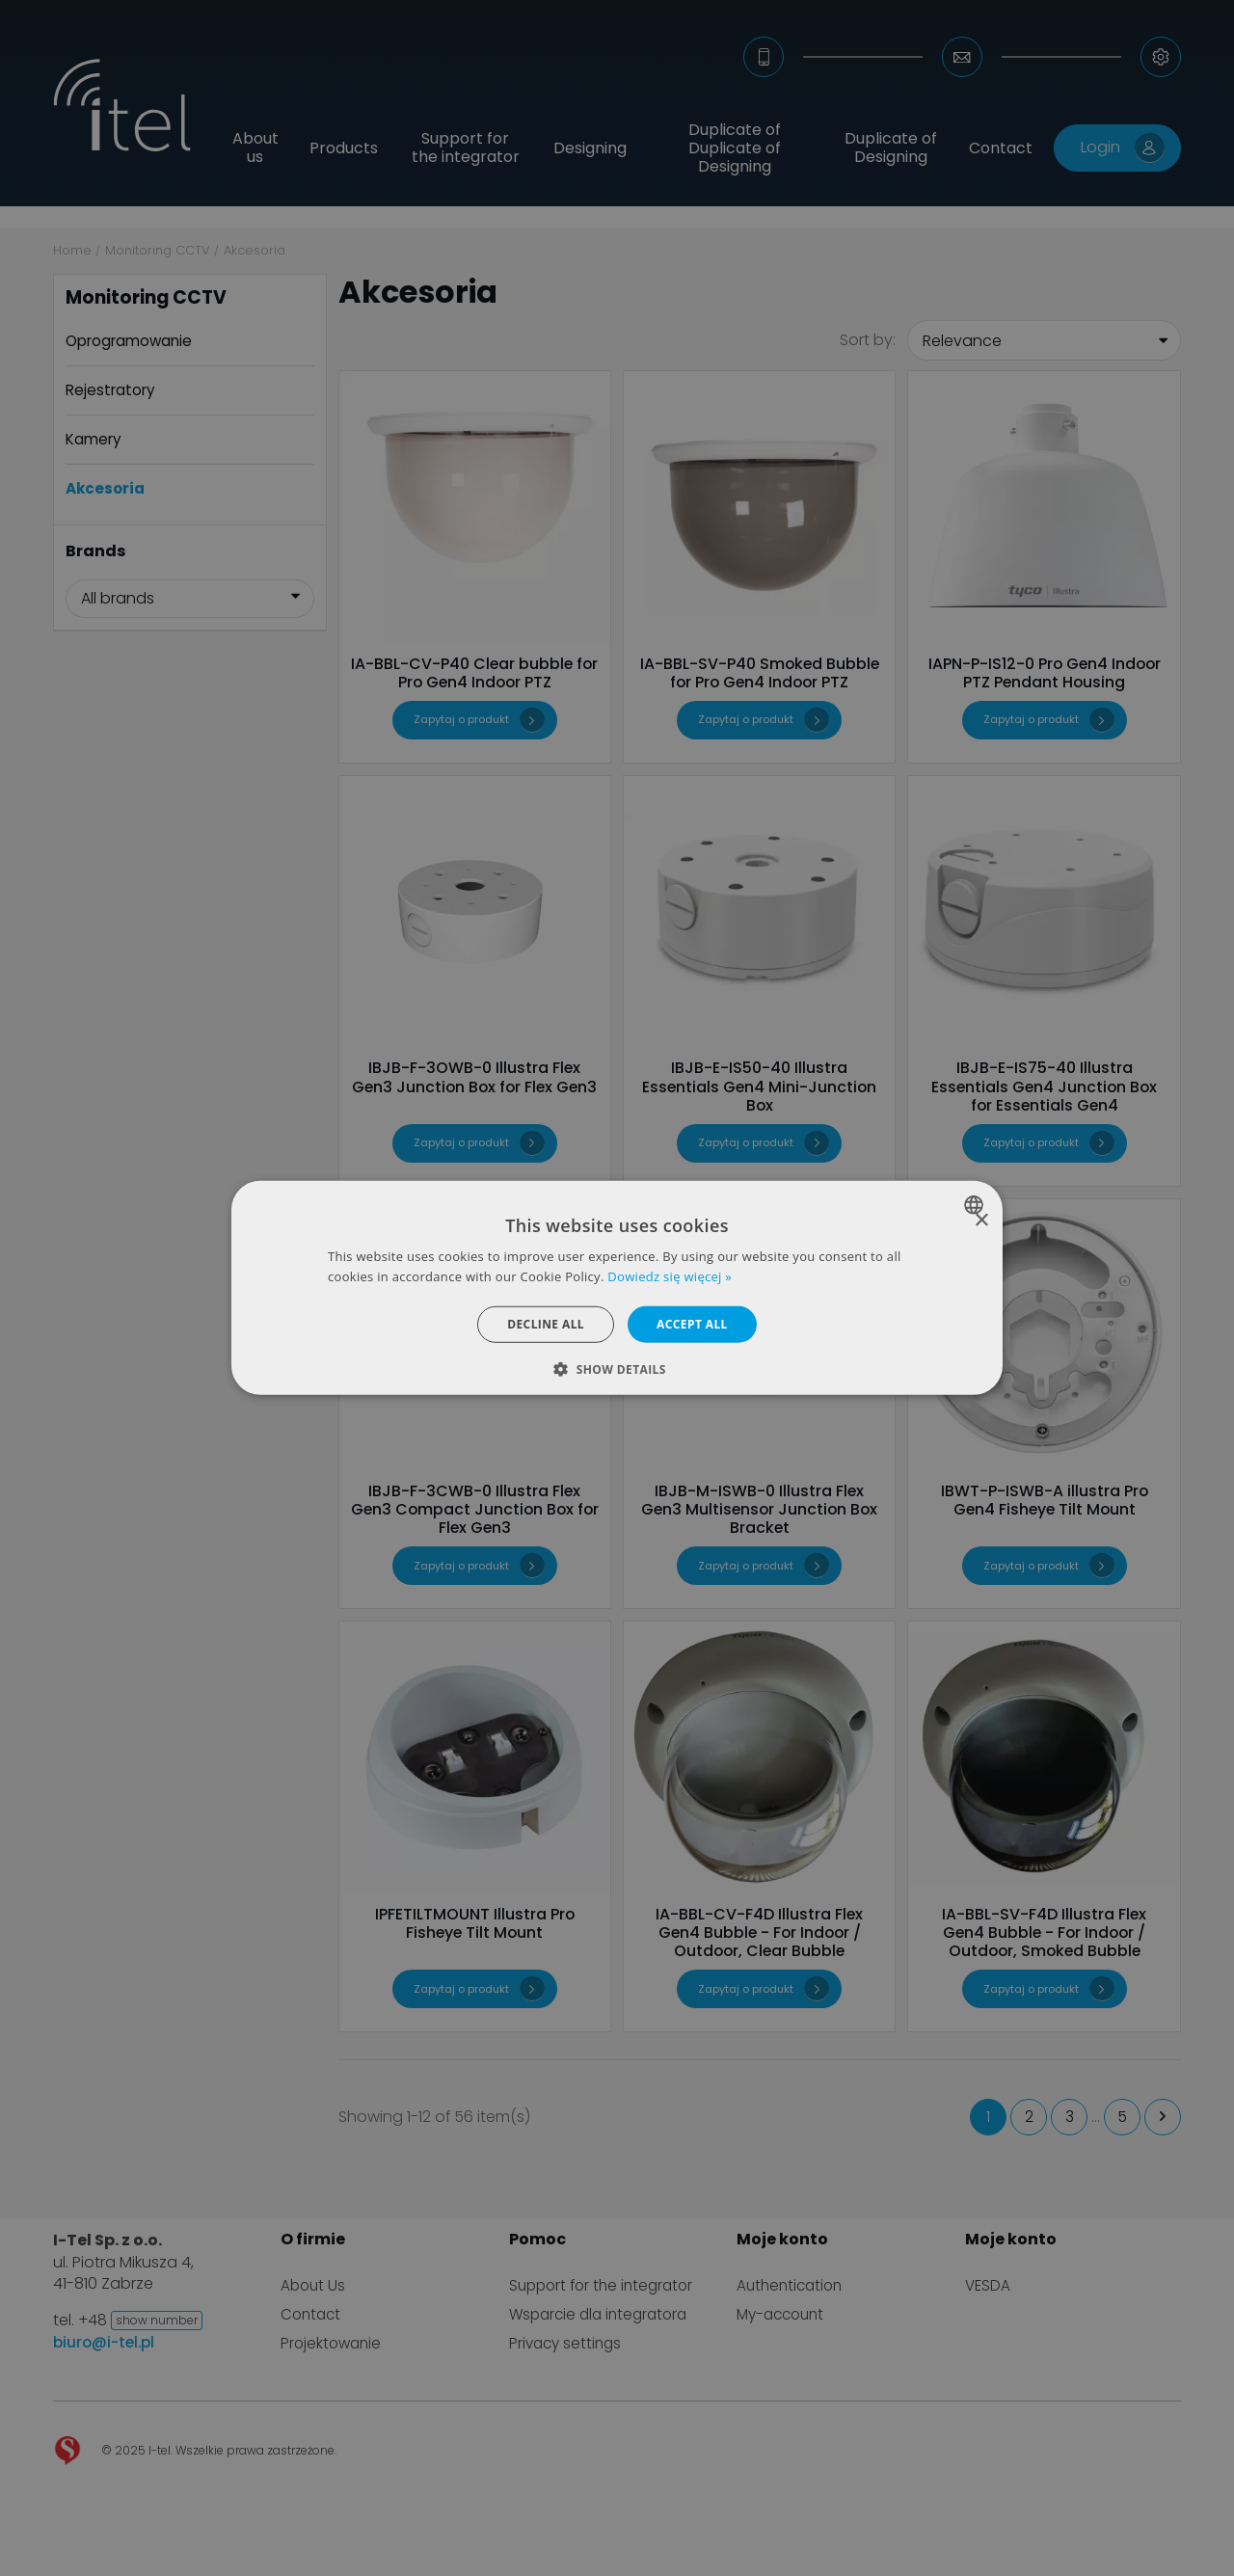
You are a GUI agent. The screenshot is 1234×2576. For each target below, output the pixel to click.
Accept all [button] (692, 1324)
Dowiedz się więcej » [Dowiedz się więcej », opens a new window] (669, 1276)
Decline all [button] (545, 1324)
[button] (617, 1369)
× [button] (981, 1221)
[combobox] (976, 1205)
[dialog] (617, 1288)
